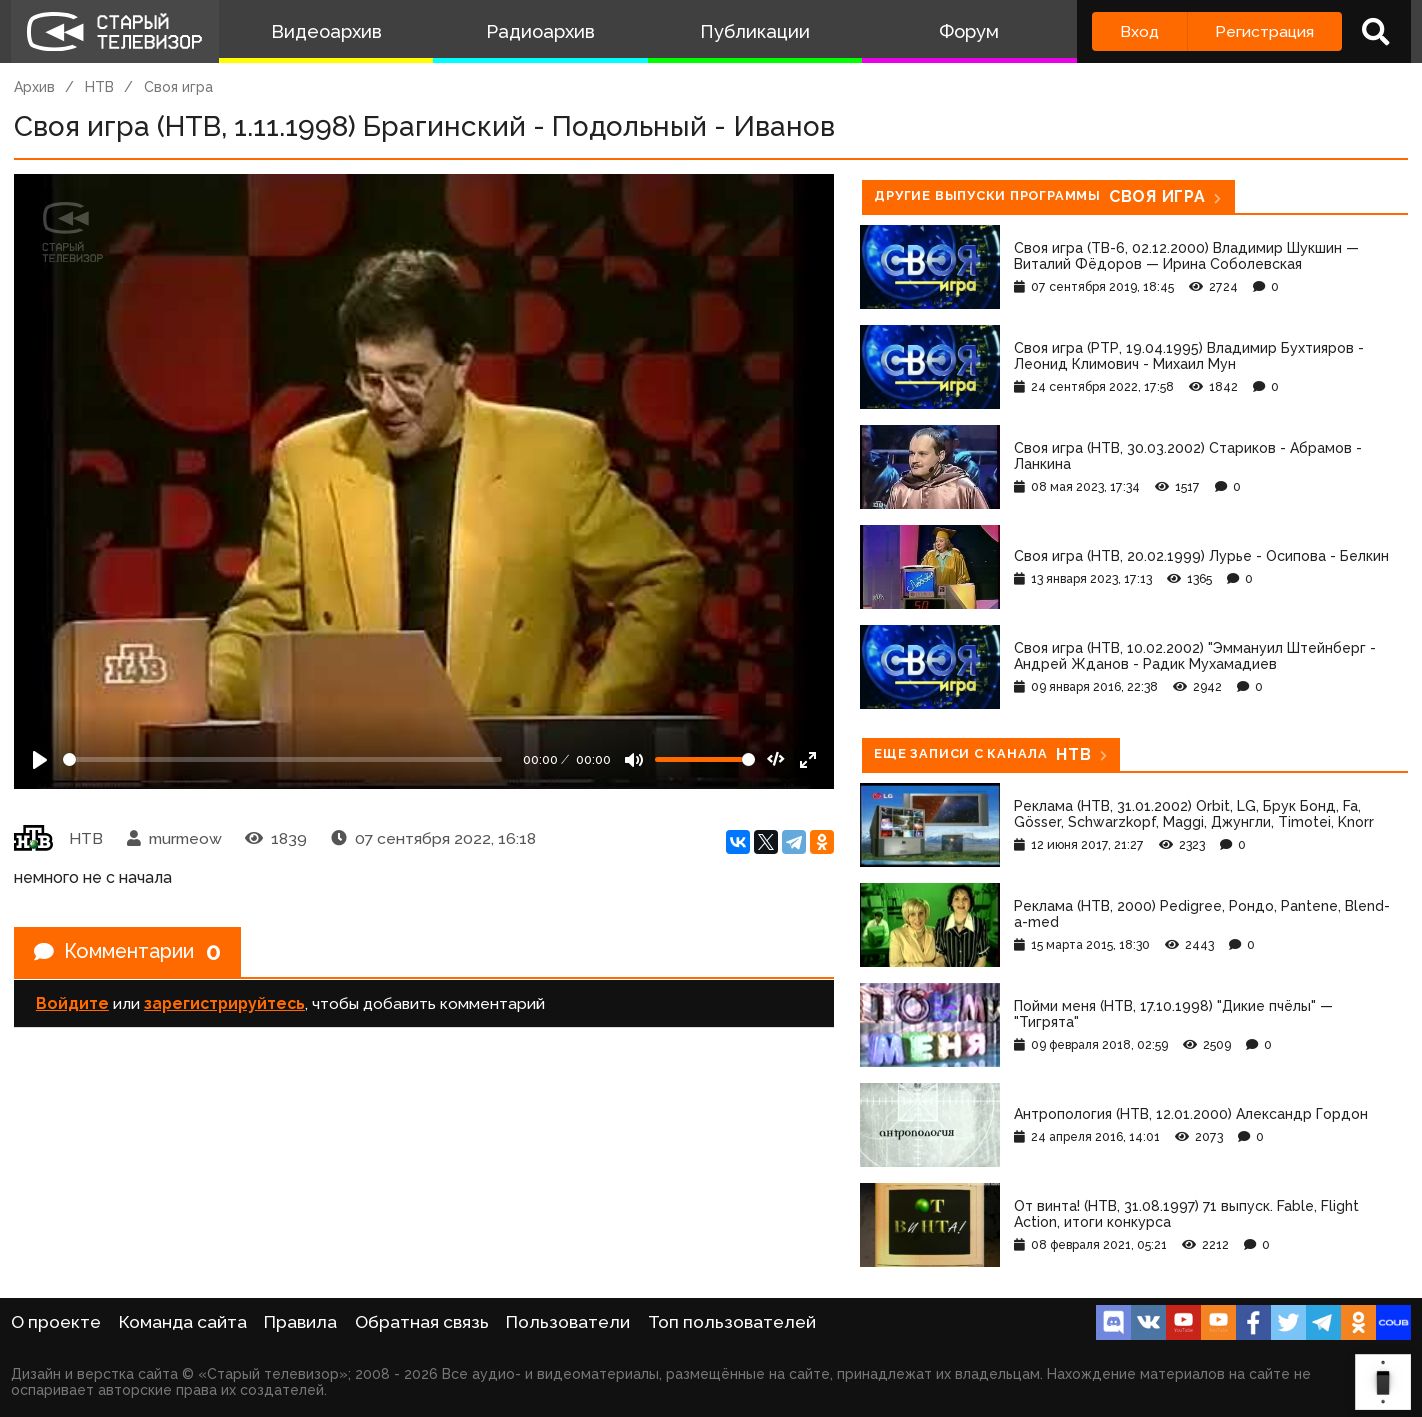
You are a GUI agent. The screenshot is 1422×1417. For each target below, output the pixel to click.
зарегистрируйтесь (224, 1003)
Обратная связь (422, 1322)
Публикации (755, 31)
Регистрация (1264, 31)
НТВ (99, 87)
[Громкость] (705, 759)
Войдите (72, 1003)
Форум (969, 31)
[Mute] (634, 760)
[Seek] (282, 759)
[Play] (40, 760)
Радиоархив (540, 31)
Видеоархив (326, 31)
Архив (34, 87)
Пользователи (568, 1322)
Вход (1139, 31)
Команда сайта (183, 1322)
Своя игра (178, 87)
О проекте (56, 1322)
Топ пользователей (732, 1322)
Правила (300, 1322)
